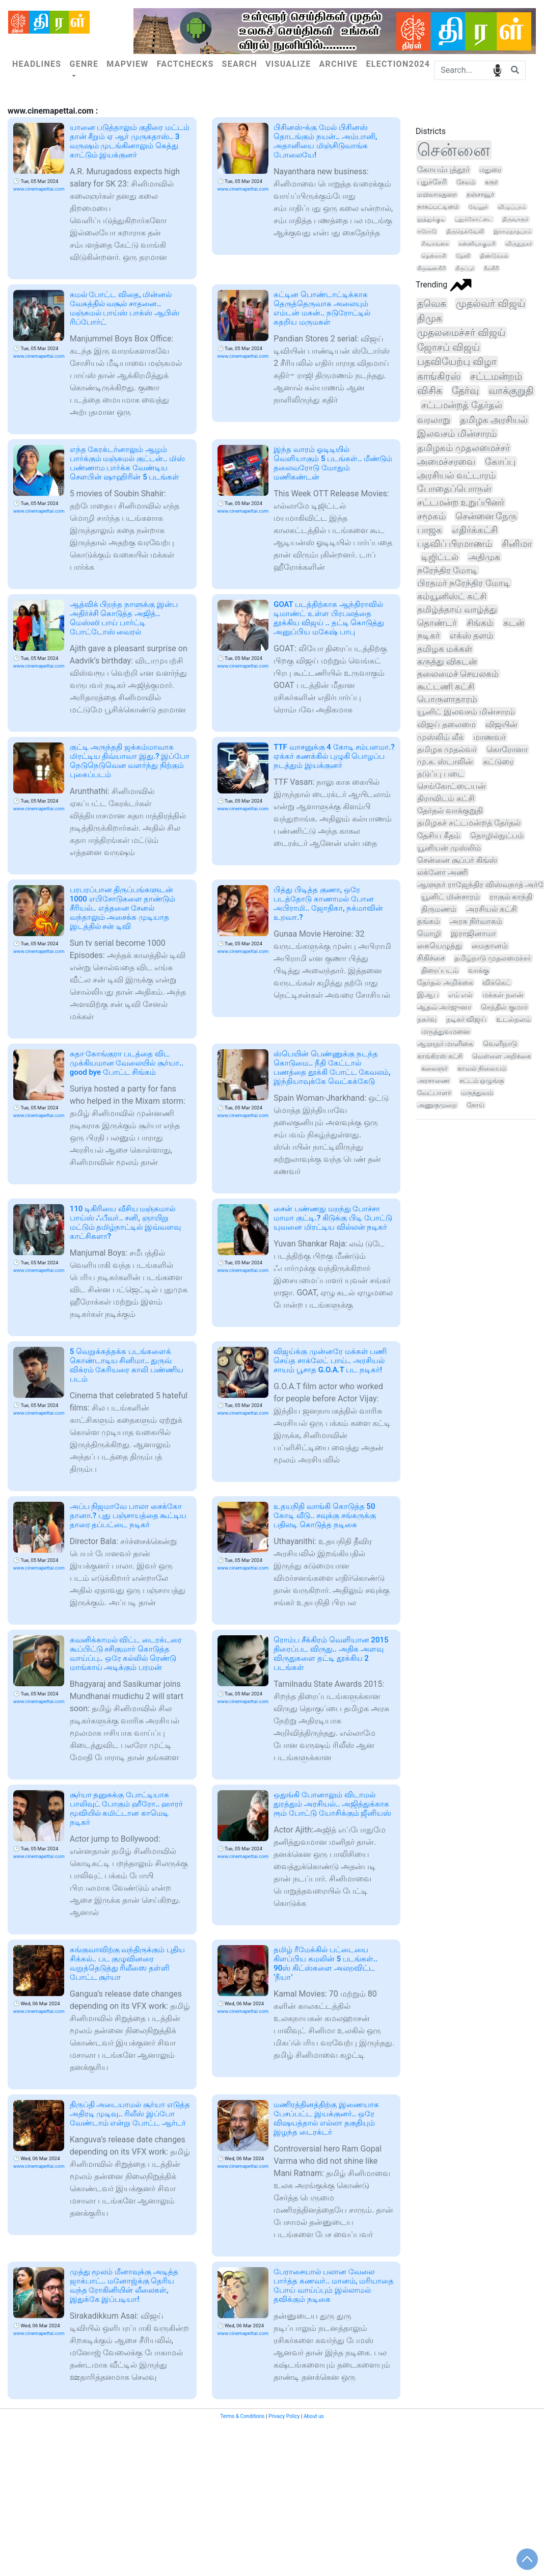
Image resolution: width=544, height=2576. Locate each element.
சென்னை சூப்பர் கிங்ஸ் (457, 860)
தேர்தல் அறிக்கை (445, 982)
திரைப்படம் (439, 970)
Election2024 (398, 64)
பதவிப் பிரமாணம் (454, 544)
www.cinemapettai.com (39, 189)
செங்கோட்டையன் (451, 786)
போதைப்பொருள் (454, 488)
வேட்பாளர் (434, 1093)
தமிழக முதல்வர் (447, 749)
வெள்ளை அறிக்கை (501, 1056)
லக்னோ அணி (442, 872)
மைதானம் (490, 945)
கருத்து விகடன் (447, 662)
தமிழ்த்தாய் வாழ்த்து (457, 609)
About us (314, 2416)
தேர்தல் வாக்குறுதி (450, 810)
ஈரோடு (427, 231)
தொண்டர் (437, 623)
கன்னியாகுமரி (477, 243)
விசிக (429, 390)
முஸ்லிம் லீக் (440, 737)
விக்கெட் (496, 982)
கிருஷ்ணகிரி (431, 268)
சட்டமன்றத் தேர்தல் (461, 405)
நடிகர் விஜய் (466, 1019)
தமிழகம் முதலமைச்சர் (463, 447)
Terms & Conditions (242, 2416)
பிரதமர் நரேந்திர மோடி (463, 583)
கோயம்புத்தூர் (443, 169)
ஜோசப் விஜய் (448, 347)
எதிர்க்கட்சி (475, 530)
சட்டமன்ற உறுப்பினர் (460, 502)
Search (239, 64)
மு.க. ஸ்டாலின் (445, 761)
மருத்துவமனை (445, 1031)
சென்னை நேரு (486, 516)
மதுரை (490, 170)
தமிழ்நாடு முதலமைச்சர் (492, 958)
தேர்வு (465, 390)
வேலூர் (478, 206)
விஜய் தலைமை (446, 724)
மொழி (429, 933)
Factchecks (185, 64)
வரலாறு (433, 419)
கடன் (513, 623)
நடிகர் (428, 635)
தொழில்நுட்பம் (497, 835)
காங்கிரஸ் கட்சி (440, 1056)
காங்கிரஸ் (438, 376)
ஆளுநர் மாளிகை (445, 1044)
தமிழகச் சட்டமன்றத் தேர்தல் (469, 823)
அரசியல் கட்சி (491, 909)
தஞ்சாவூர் (480, 194)
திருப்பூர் (464, 268)
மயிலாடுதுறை (437, 194)
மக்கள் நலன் (502, 995)
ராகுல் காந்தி (511, 896)
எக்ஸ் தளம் (472, 635)
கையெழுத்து (439, 945)
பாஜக (429, 530)
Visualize (288, 64)
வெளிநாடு (500, 1044)
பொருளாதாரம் (447, 699)
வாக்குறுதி (511, 390)
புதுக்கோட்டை (474, 219)
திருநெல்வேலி (465, 231)
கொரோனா (507, 749)
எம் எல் (460, 995)
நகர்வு (427, 1019)
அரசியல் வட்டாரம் (456, 475)
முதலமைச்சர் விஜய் (461, 332)
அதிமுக (484, 557)
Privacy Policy (284, 2416)
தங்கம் (428, 921)
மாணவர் (489, 737)
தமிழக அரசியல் (494, 419)
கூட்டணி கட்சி (445, 687)
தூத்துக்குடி (431, 219)
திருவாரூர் (515, 219)
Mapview (127, 64)
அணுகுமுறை (437, 1105)
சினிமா (517, 544)
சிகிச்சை (431, 958)
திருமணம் (438, 909)
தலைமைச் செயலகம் (458, 674)
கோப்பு (500, 461)
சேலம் (465, 182)
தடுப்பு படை (440, 774)
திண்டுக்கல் (494, 255)
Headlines (36, 64)
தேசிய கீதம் (438, 835)
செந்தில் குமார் (504, 1007)
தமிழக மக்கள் (444, 649)
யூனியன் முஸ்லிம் (449, 848)
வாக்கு (478, 970)
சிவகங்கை (435, 243)
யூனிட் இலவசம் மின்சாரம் (466, 711)
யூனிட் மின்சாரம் (450, 896)
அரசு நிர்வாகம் (476, 921)
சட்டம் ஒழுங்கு (481, 1080)
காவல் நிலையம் (481, 1068)
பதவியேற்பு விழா (457, 361)
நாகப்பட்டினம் (438, 206)
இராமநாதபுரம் (513, 231)
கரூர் (491, 182)
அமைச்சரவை (446, 461)
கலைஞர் (434, 1068)
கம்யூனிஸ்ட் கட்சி (451, 596)
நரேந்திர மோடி (447, 570)
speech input (497, 69)
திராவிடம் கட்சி (446, 798)
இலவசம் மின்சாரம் (457, 433)
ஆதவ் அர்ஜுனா (444, 1007)
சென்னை (453, 150)
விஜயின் (501, 724)
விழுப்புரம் (512, 206)
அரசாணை (433, 1080)
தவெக (431, 303)
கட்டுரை (498, 761)
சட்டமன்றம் (496, 376)
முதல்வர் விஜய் (490, 303)
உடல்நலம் (513, 1019)
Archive (338, 64)
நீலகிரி (491, 268)
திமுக (429, 318)
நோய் (475, 1105)
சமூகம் (431, 516)
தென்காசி (433, 255)
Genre (83, 64)
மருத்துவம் (477, 1093)
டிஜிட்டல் (439, 557)
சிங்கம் (480, 623)
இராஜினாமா (473, 933)
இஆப (428, 995)
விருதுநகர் (518, 243)
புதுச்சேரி (432, 182)
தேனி (463, 255)
